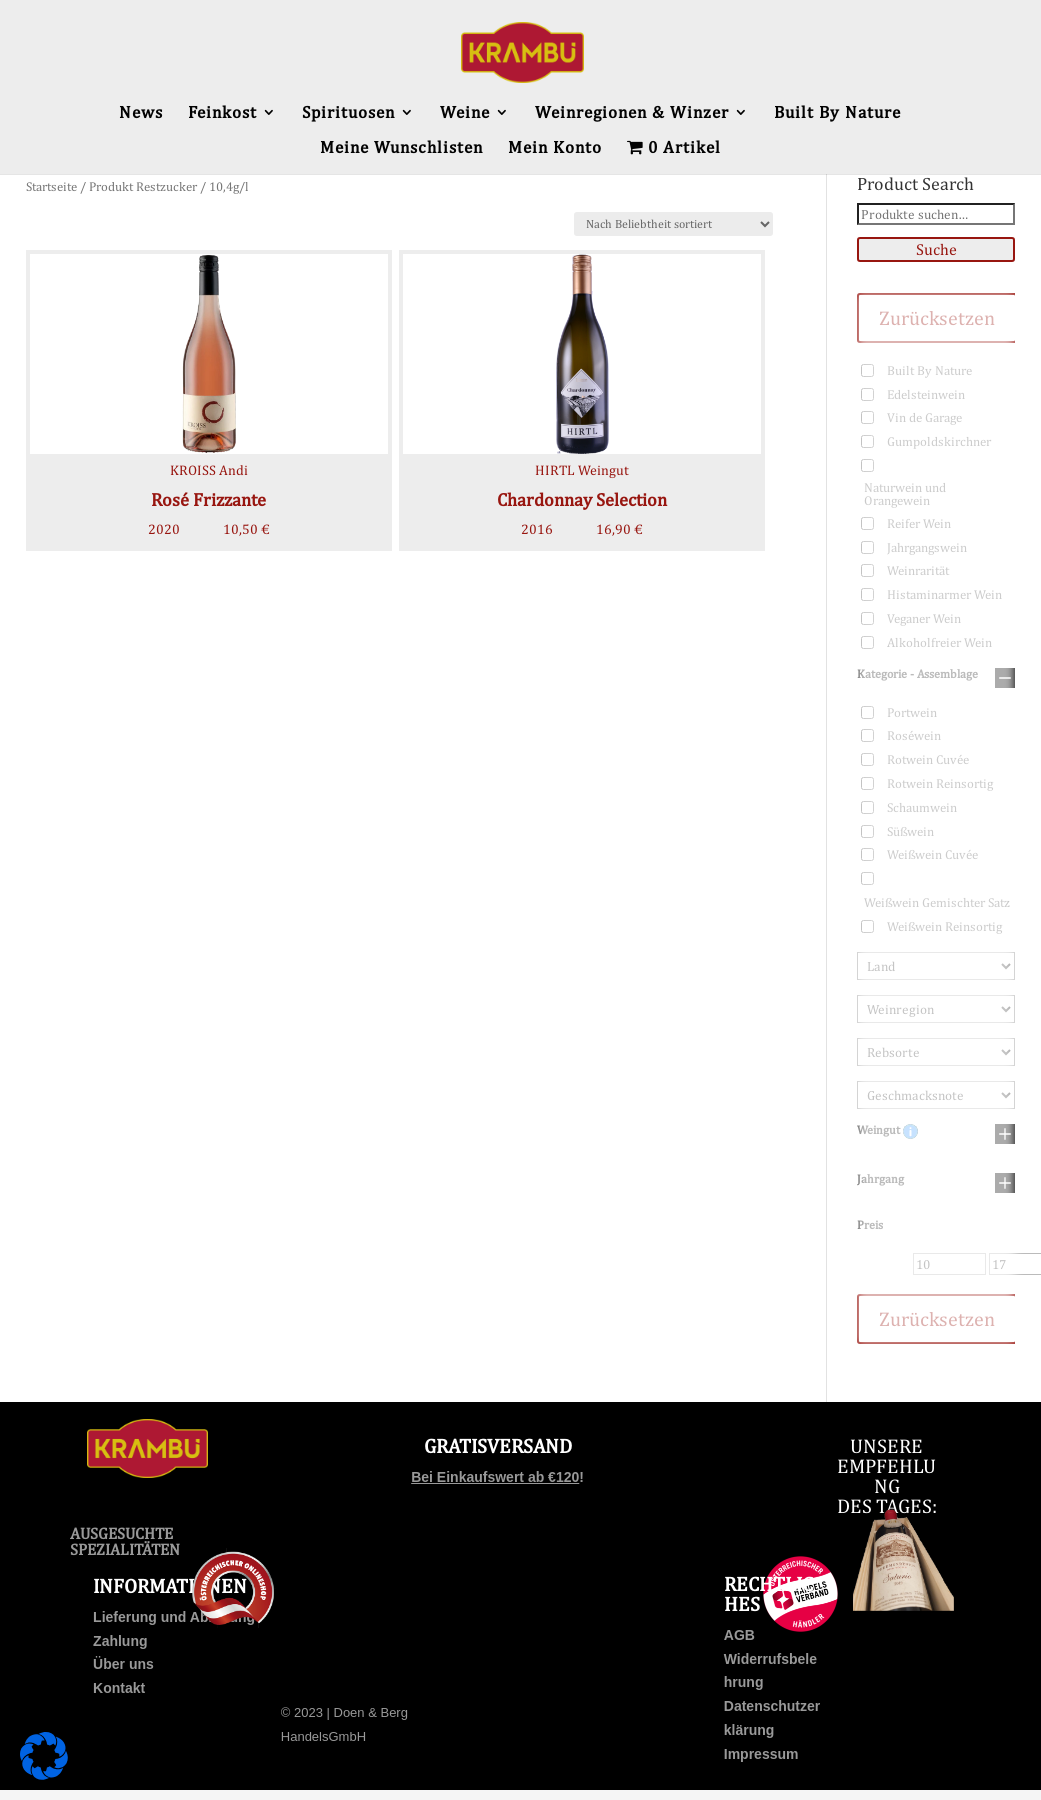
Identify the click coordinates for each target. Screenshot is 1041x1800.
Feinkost (222, 113)
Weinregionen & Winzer (632, 113)
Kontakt (119, 1688)
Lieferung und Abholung (174, 1617)
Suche (936, 249)
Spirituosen (348, 113)
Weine (465, 113)
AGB (739, 1635)
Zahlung (120, 1641)
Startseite (51, 186)
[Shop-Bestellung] (673, 224)
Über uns (123, 1664)
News (141, 113)
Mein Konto (555, 148)
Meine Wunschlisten (401, 148)
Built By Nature (837, 113)
